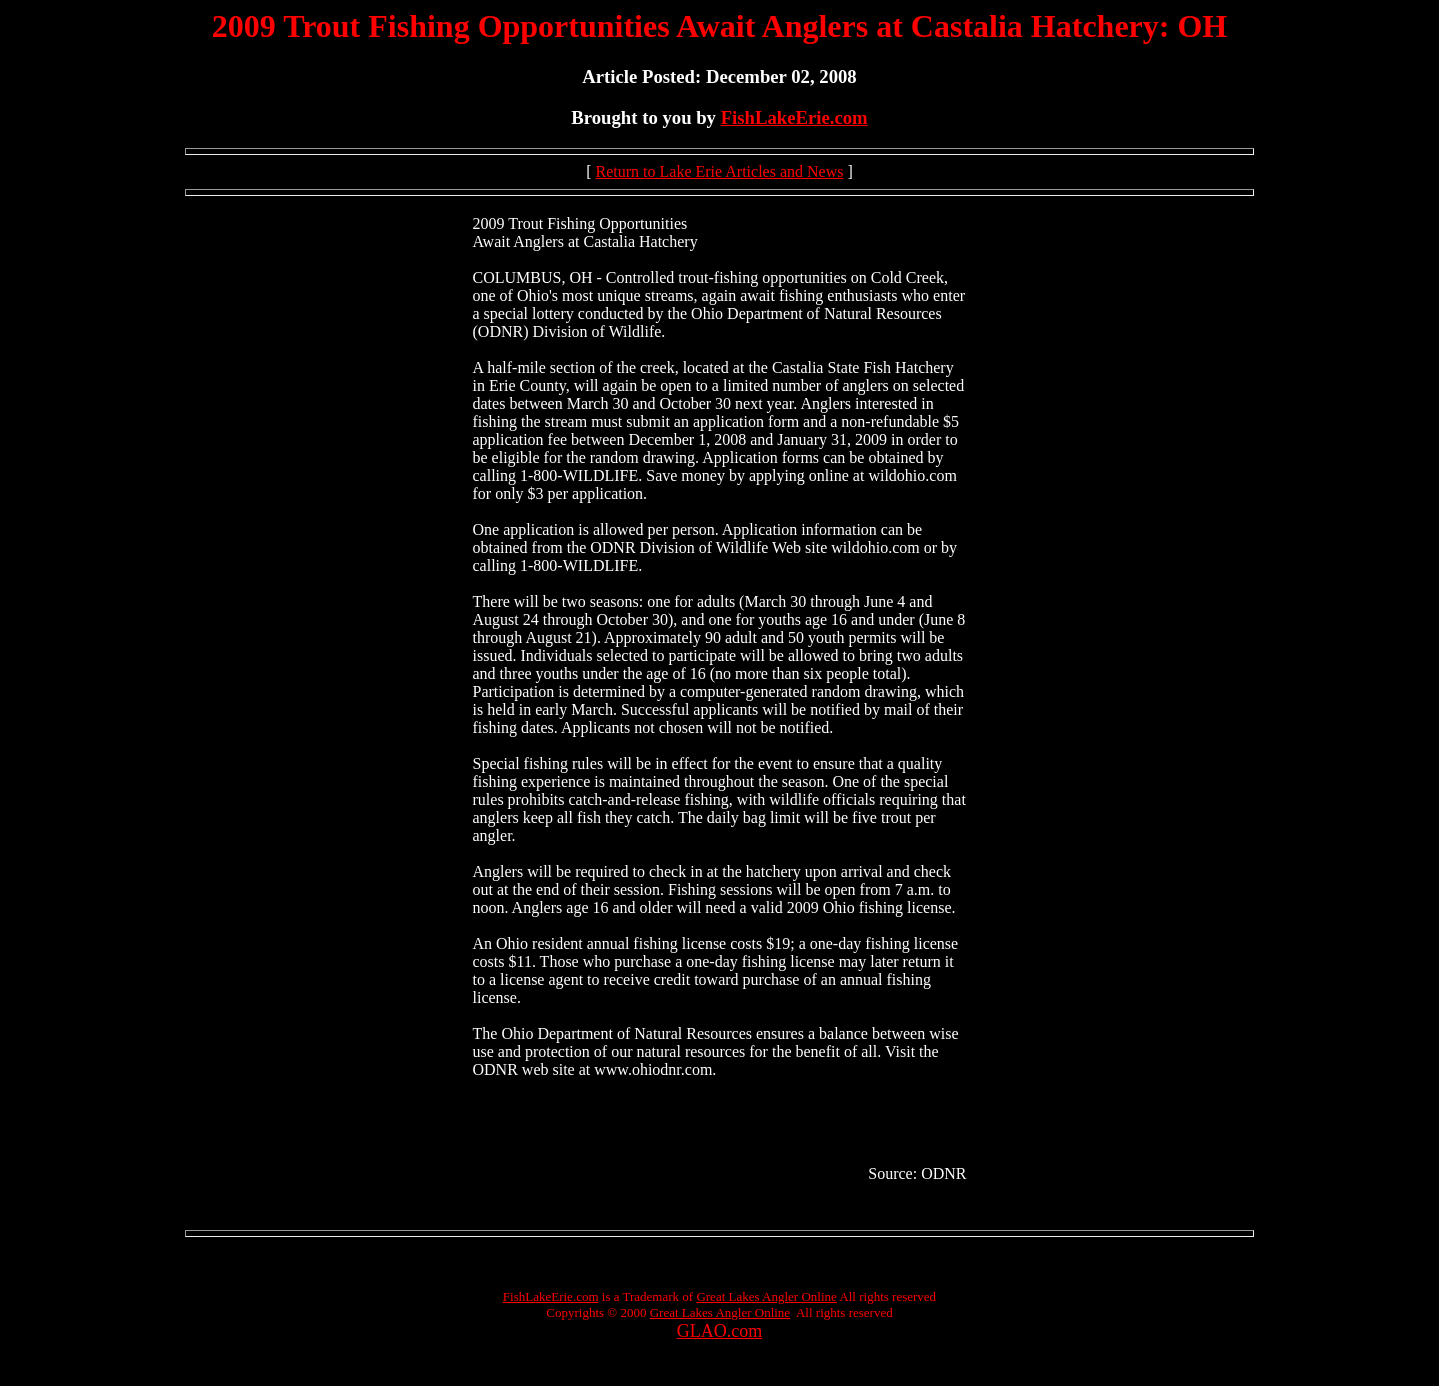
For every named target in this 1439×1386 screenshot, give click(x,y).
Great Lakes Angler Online (766, 1296)
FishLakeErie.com (794, 117)
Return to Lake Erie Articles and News (720, 171)
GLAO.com (719, 1331)
